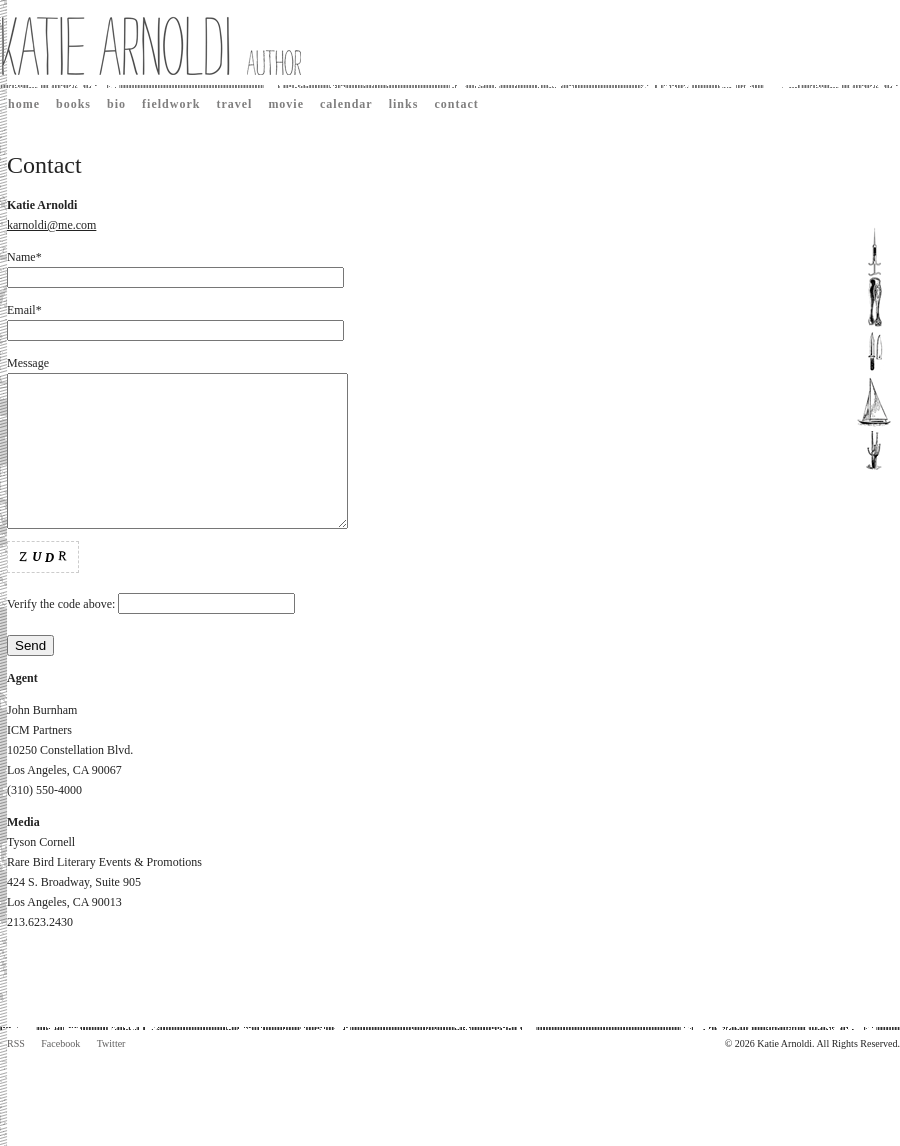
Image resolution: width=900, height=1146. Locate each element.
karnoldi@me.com (51, 225)
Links (404, 104)
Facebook (60, 1073)
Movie (286, 104)
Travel (234, 104)
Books (73, 104)
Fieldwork (171, 104)
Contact (456, 104)
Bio (116, 104)
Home (24, 104)
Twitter (111, 1073)
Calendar (346, 104)
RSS (16, 1073)
